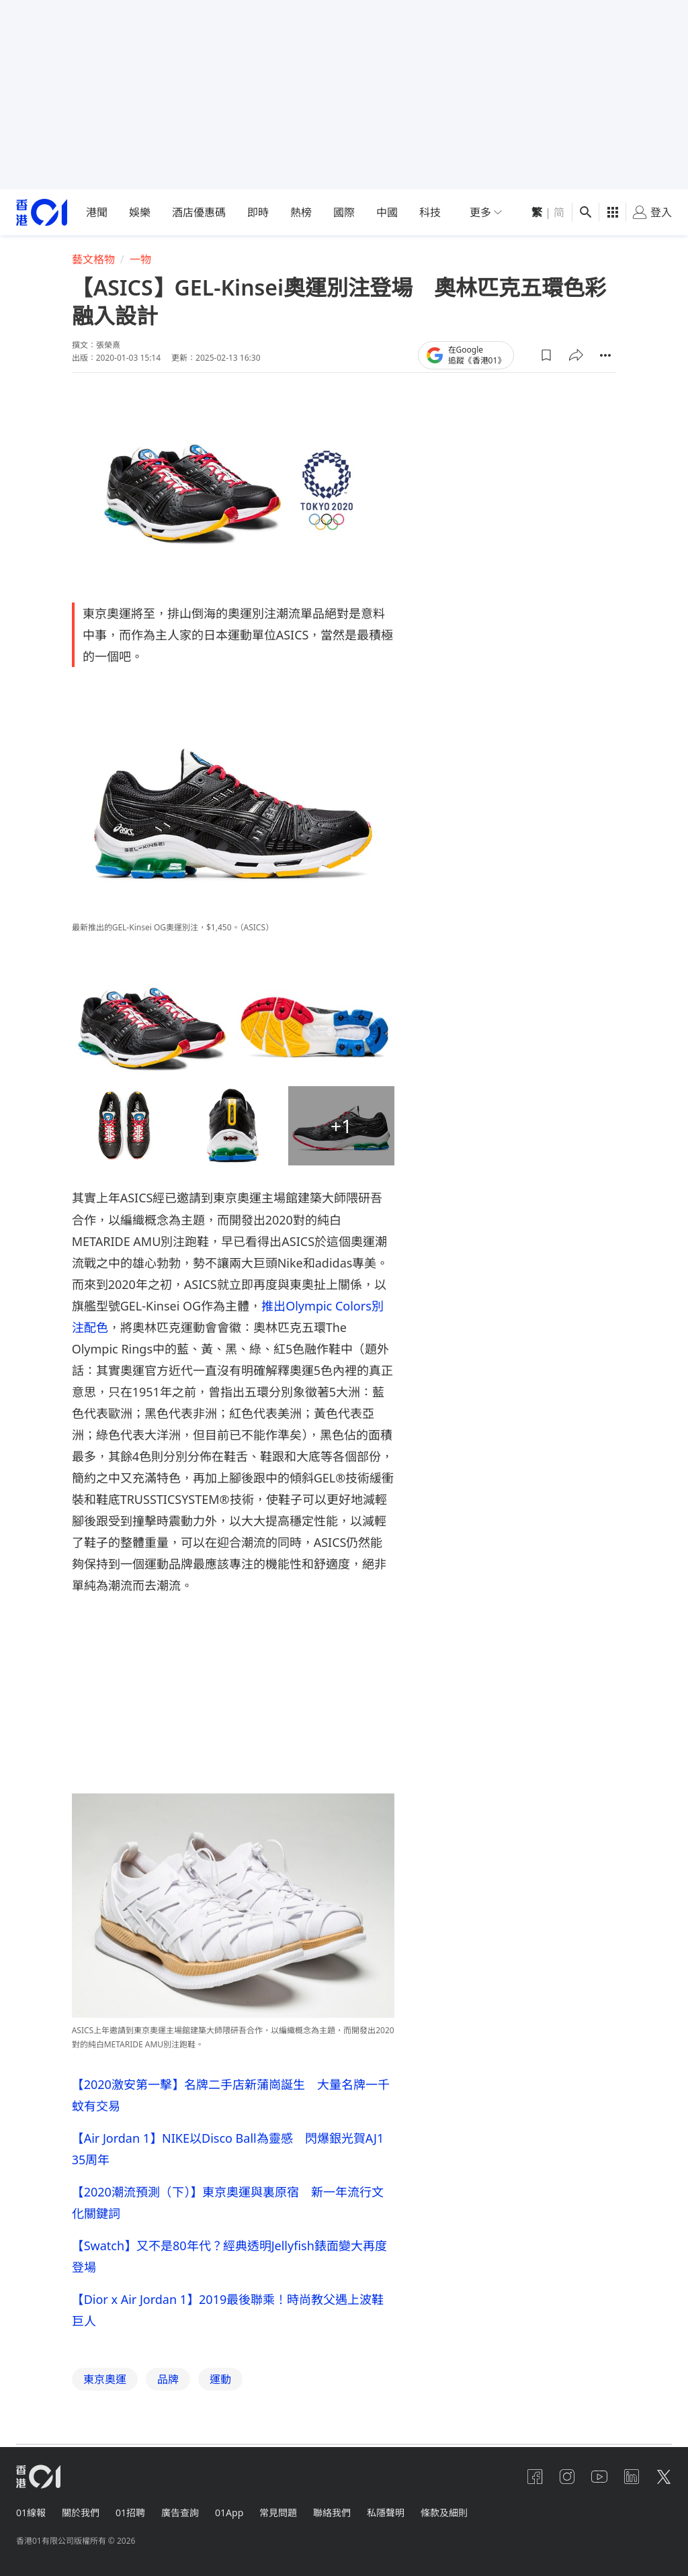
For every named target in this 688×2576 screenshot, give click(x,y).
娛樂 (139, 212)
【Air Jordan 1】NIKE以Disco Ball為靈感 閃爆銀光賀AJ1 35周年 (228, 2149)
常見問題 (278, 2512)
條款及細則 (444, 2512)
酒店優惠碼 (199, 212)
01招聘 (130, 2512)
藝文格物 (93, 259)
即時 (258, 212)
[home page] (41, 212)
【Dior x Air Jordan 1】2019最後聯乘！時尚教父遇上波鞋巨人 (228, 2310)
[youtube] (599, 2477)
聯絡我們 (332, 2512)
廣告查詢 (180, 2512)
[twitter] (664, 2477)
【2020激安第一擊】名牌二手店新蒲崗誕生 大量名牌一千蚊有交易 (231, 2095)
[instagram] (567, 2477)
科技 (430, 212)
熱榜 (301, 212)
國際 (344, 212)
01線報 (31, 2512)
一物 (140, 259)
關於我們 (80, 2512)
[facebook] (535, 2477)
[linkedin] (632, 2477)
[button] (546, 355)
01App (229, 2512)
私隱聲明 (385, 2512)
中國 (387, 212)
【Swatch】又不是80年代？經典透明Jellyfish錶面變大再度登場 (229, 2256)
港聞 (97, 212)
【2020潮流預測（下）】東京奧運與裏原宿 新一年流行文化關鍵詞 (228, 2202)
